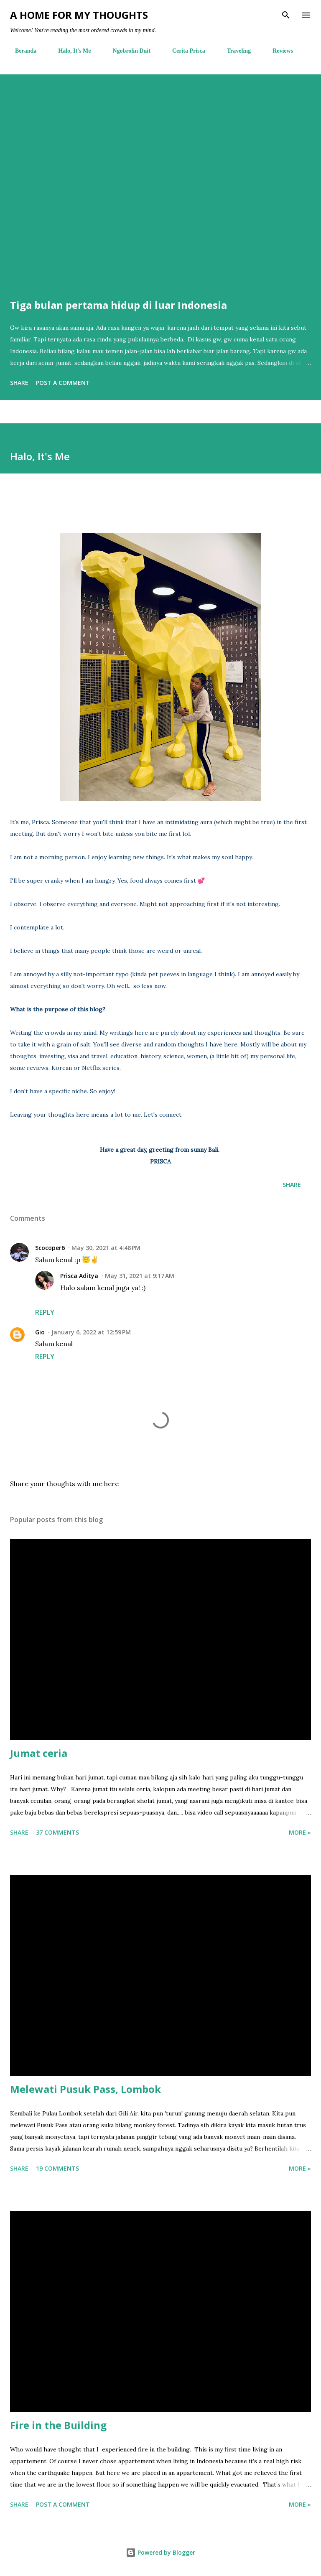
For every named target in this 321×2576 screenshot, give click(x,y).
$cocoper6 (50, 1248)
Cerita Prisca (183, 51)
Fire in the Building (58, 2425)
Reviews (278, 51)
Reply (44, 1312)
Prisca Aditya (79, 1276)
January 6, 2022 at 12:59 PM (91, 1332)
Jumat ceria (38, 1753)
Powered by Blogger (160, 2552)
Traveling (234, 51)
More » (300, 1832)
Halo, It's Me (69, 51)
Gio (40, 1332)
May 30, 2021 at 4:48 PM (105, 1248)
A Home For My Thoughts (79, 15)
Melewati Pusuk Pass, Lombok (85, 2089)
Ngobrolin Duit (126, 51)
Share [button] (19, 383)
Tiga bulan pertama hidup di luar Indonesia (118, 305)
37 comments (57, 1832)
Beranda (20, 51)
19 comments (57, 2168)
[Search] (286, 15)
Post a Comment (63, 383)
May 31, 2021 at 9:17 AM (139, 1276)
